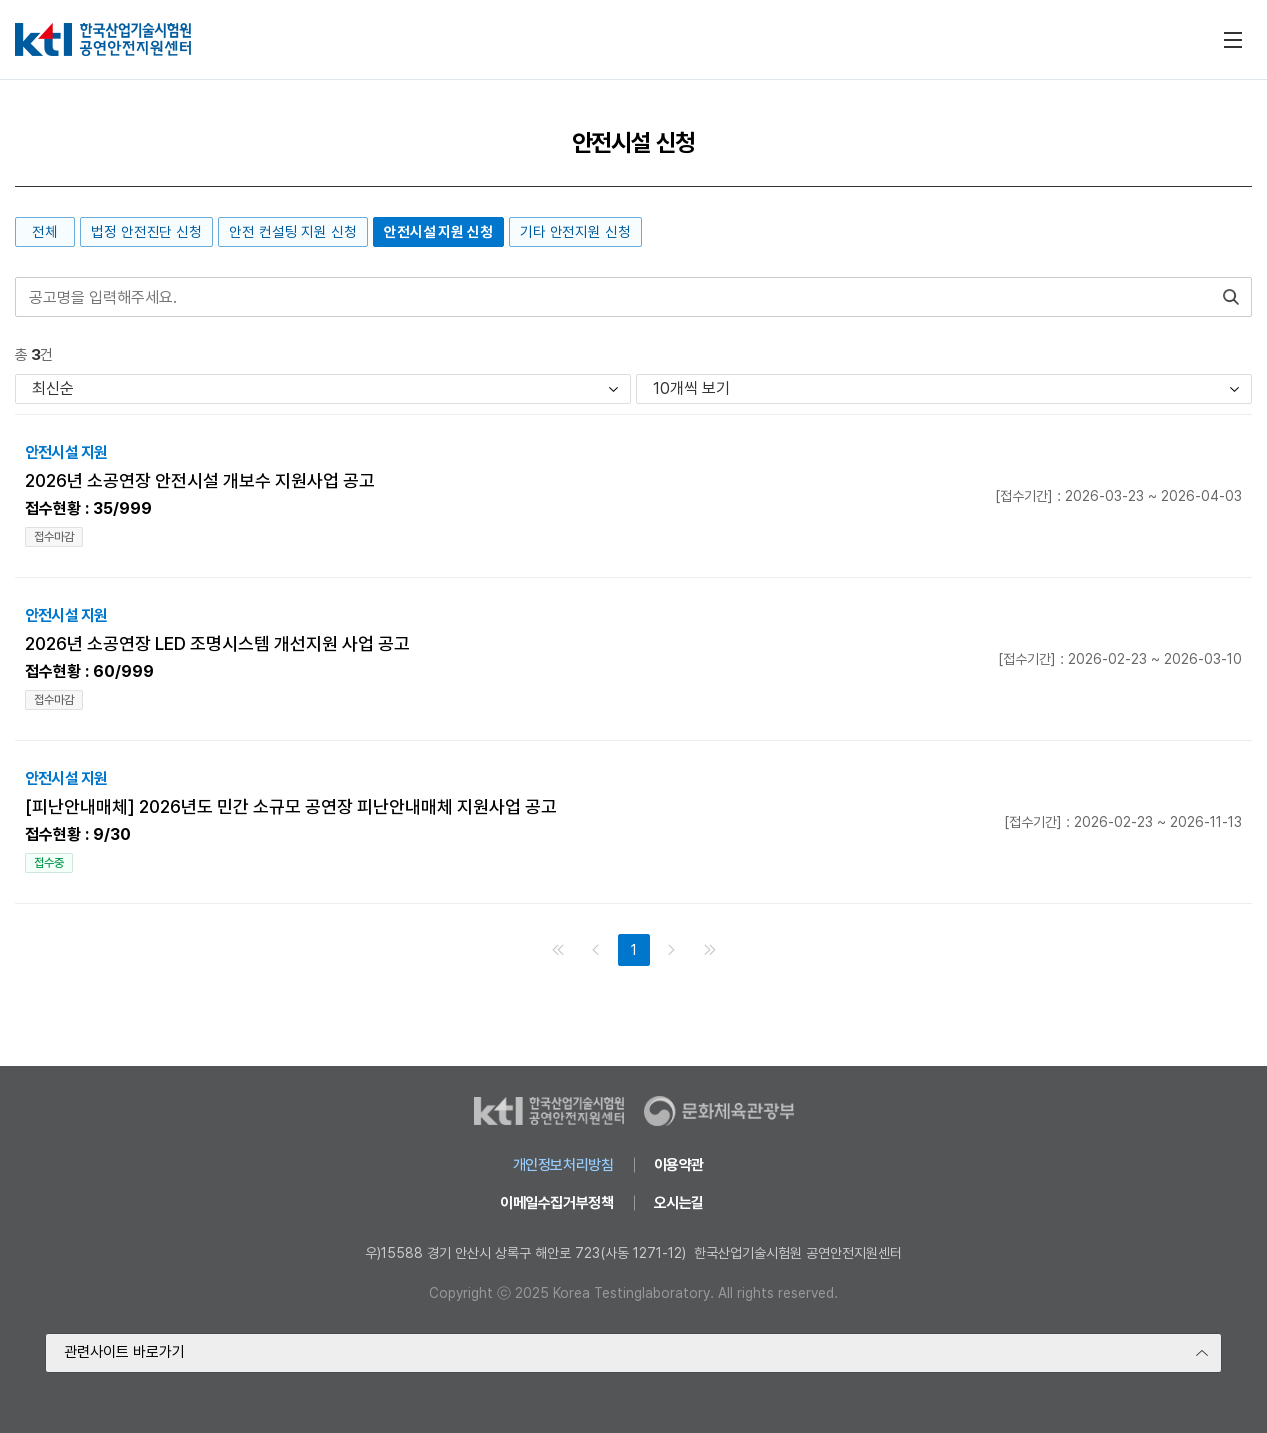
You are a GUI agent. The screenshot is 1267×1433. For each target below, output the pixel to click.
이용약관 (679, 1165)
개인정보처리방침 (563, 1165)
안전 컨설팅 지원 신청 (293, 231)
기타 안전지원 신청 (575, 231)
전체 (45, 231)
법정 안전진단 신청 (146, 231)
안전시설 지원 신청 (438, 231)
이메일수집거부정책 (557, 1203)
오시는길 (679, 1203)
